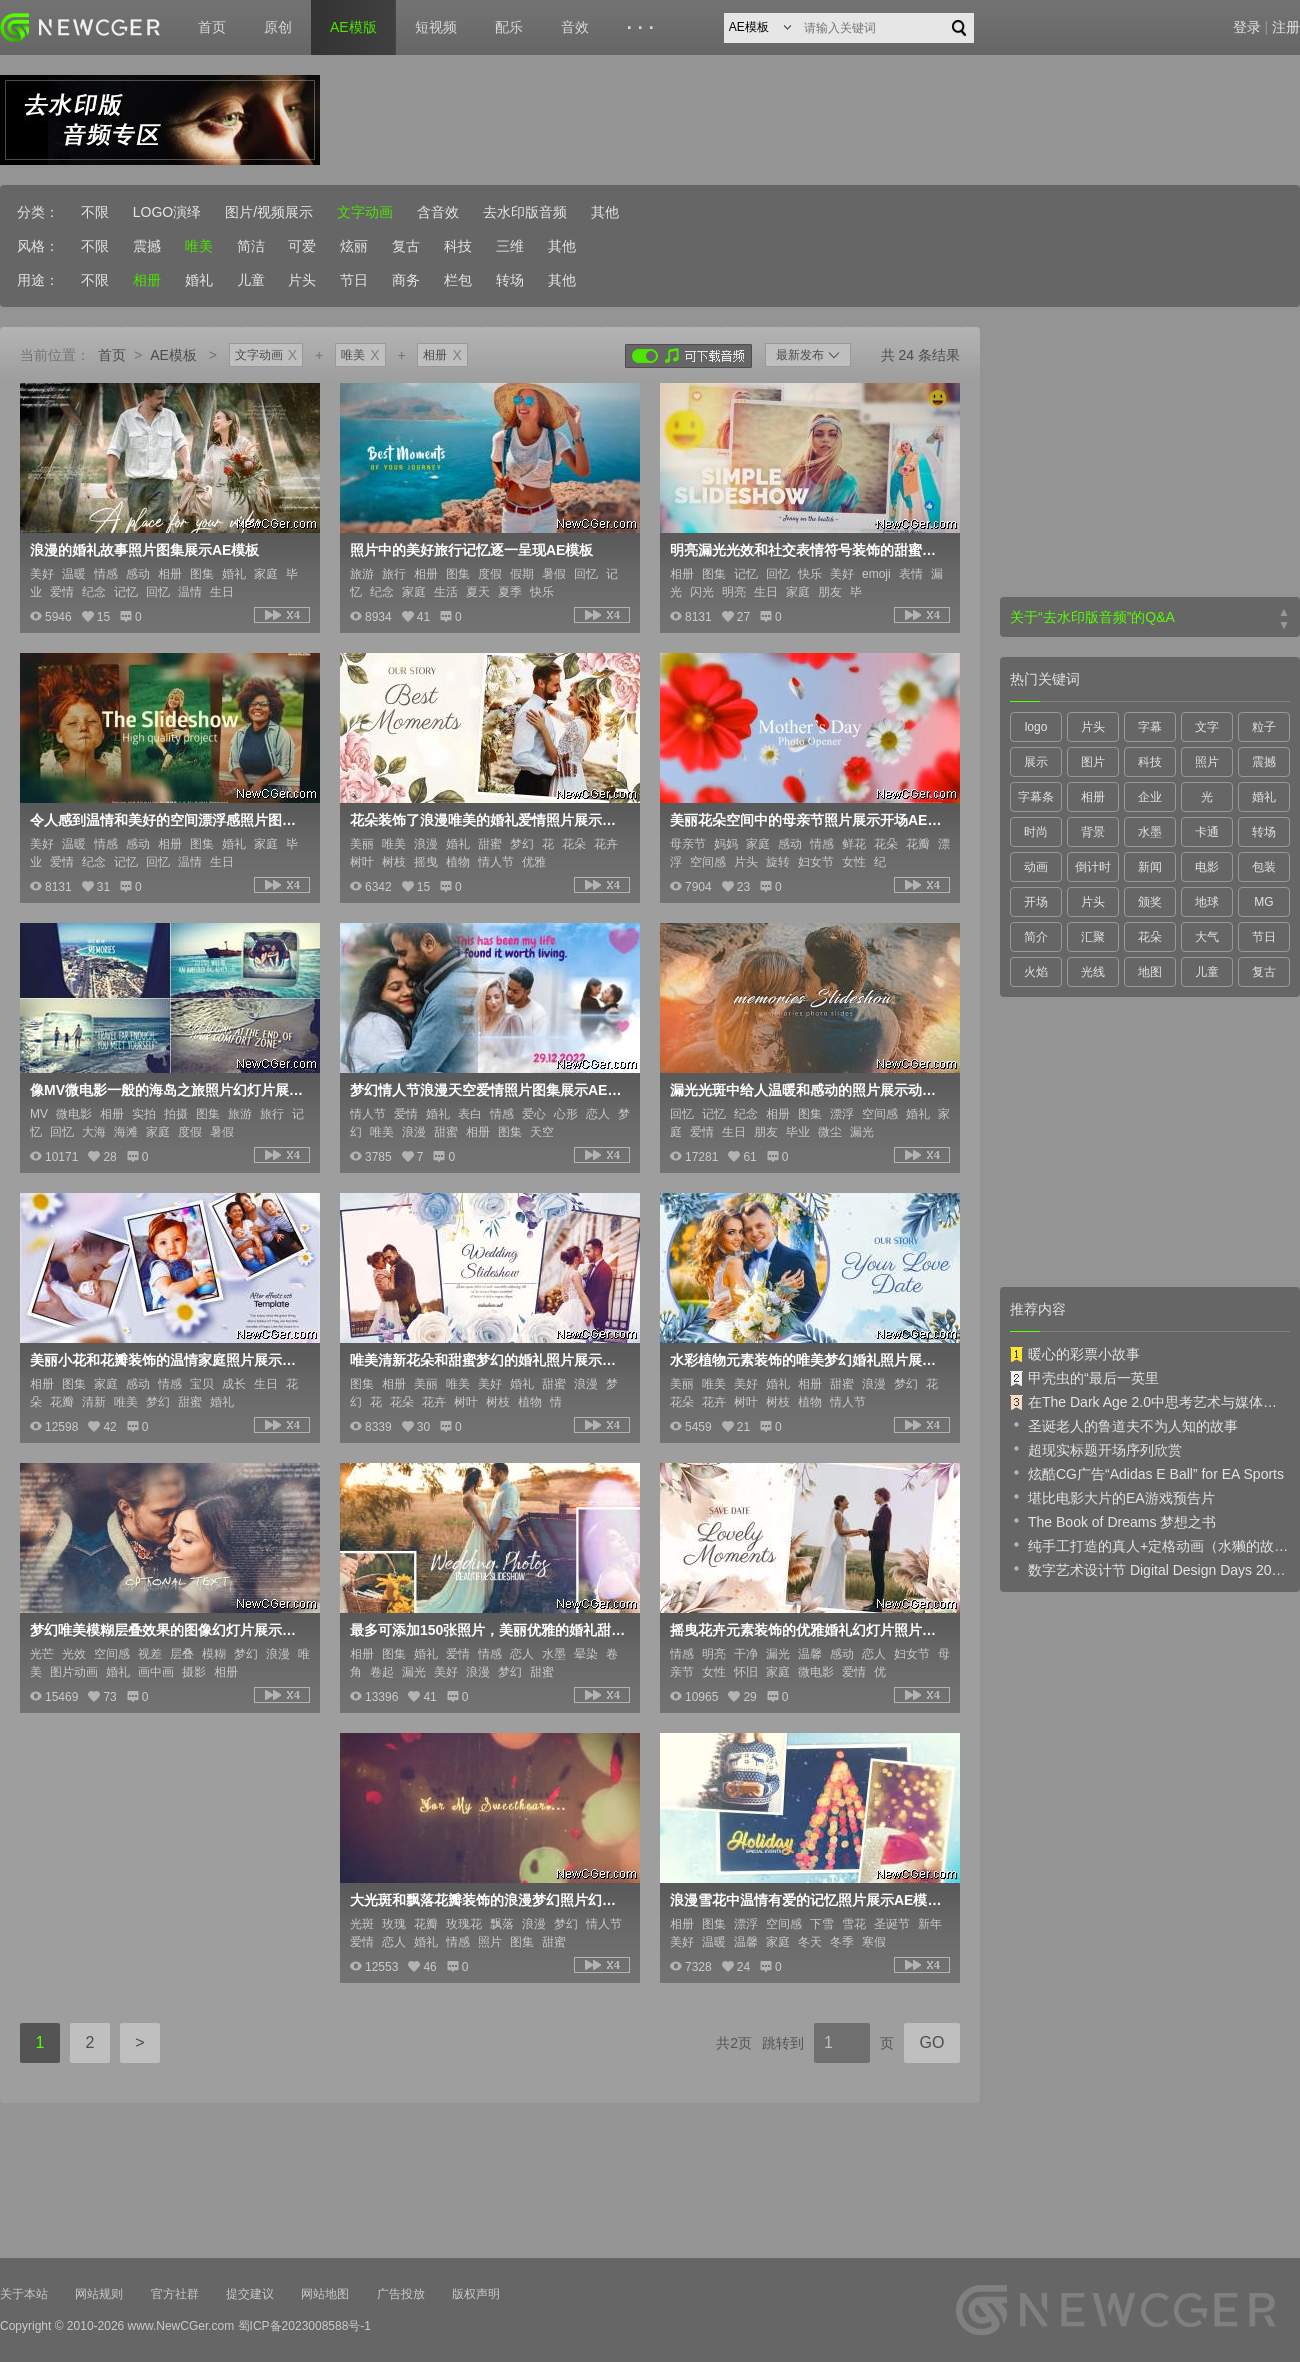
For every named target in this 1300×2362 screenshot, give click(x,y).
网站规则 (99, 2294)
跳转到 (783, 2043)
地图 (1150, 972)
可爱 (302, 246)
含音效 (438, 212)
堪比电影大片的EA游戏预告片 (1112, 1497)
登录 (1247, 27)
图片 (1093, 762)
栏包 (458, 280)
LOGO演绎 (167, 212)
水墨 (1150, 832)
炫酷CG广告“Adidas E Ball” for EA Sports (1147, 1473)
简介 (1036, 937)
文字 (1207, 727)
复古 (406, 246)
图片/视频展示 (269, 212)
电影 (1207, 867)
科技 (458, 246)
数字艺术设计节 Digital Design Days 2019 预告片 (1150, 1569)
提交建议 (250, 2294)
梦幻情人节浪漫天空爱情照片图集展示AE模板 (488, 1090)
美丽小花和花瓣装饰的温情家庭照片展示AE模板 (168, 1360)
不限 (95, 212)
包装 (1264, 867)
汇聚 (1093, 937)
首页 (212, 27)
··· (643, 28)
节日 (354, 280)
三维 (510, 246)
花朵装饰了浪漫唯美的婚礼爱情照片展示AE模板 (488, 820)
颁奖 (1150, 902)
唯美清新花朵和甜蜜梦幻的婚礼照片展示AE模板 (488, 1360)
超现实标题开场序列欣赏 (1096, 1449)
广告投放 (401, 2294)
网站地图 (325, 2294)
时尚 (1036, 832)
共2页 (734, 2043)
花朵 (1150, 937)
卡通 (1207, 832)
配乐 (509, 27)
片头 (302, 280)
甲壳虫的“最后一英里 (1084, 1378)
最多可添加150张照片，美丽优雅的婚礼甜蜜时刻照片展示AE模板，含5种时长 (488, 1630)
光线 (1093, 972)
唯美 (199, 246)
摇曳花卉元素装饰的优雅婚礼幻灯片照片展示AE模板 (808, 1630)
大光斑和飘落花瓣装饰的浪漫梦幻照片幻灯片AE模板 (488, 1900)
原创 (278, 27)
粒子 (1264, 727)
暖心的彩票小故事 (1075, 1354)
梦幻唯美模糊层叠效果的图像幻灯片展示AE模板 (168, 1630)
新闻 (1150, 867)
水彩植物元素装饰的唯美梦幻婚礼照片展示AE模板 (808, 1360)
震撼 (147, 246)
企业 (1150, 797)
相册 (147, 280)
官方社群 (175, 2294)
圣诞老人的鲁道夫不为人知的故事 (1124, 1425)
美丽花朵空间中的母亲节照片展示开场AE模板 (808, 820)
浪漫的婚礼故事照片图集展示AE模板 (144, 550)
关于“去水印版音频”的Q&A (1092, 617)
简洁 (251, 246)
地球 (1207, 902)
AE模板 (173, 355)
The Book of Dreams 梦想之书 (1113, 1521)
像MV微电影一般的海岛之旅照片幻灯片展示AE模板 (168, 1090)
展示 (1036, 762)
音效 (575, 27)
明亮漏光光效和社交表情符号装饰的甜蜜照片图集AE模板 (808, 550)
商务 (406, 280)
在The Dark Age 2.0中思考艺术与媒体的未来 (1150, 1402)
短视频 (436, 27)
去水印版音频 (525, 212)
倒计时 (1093, 867)
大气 (1207, 937)
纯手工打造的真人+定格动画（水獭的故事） (1150, 1545)
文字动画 (365, 212)
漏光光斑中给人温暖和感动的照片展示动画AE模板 (808, 1090)
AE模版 (353, 27)
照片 (1207, 762)
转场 (510, 280)
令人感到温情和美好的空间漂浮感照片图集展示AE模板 (168, 820)
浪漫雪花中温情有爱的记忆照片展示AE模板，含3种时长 (808, 1900)
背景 (1093, 832)
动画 (1036, 867)
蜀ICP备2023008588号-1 (304, 2326)
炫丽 (354, 246)
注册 (1286, 27)
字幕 (1150, 727)
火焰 (1036, 972)
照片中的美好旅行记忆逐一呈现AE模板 (471, 550)
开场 (1036, 902)
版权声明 (476, 2294)
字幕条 (1036, 797)
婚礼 (199, 280)
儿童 (251, 280)
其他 (605, 212)
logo (1036, 727)
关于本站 (24, 2294)
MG (1263, 902)
